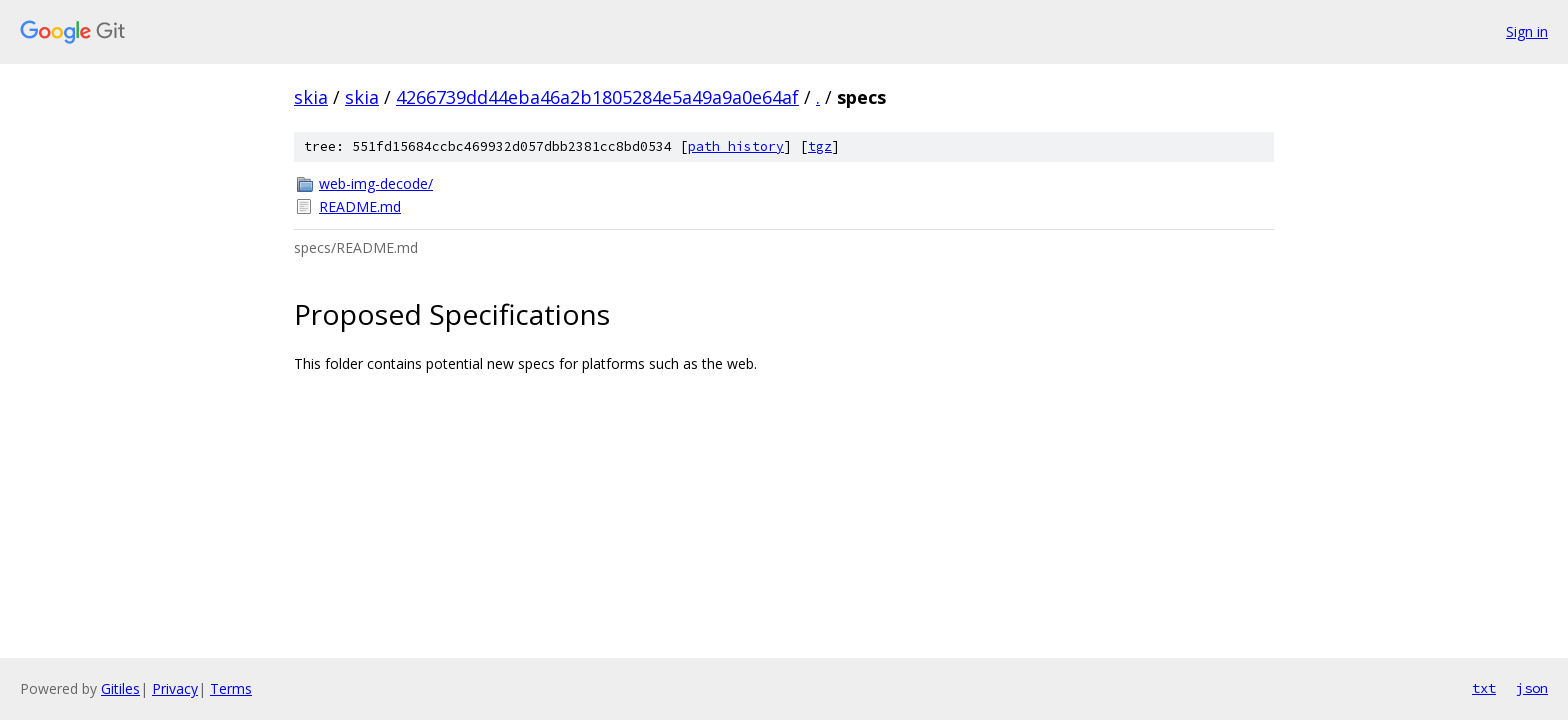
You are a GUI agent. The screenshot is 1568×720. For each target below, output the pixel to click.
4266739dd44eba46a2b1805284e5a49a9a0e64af (597, 97)
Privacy (175, 688)
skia (311, 97)
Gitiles (120, 688)
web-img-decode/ (376, 183)
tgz (820, 146)
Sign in (1527, 31)
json (1532, 688)
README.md (360, 206)
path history (736, 146)
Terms (231, 688)
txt (1484, 688)
